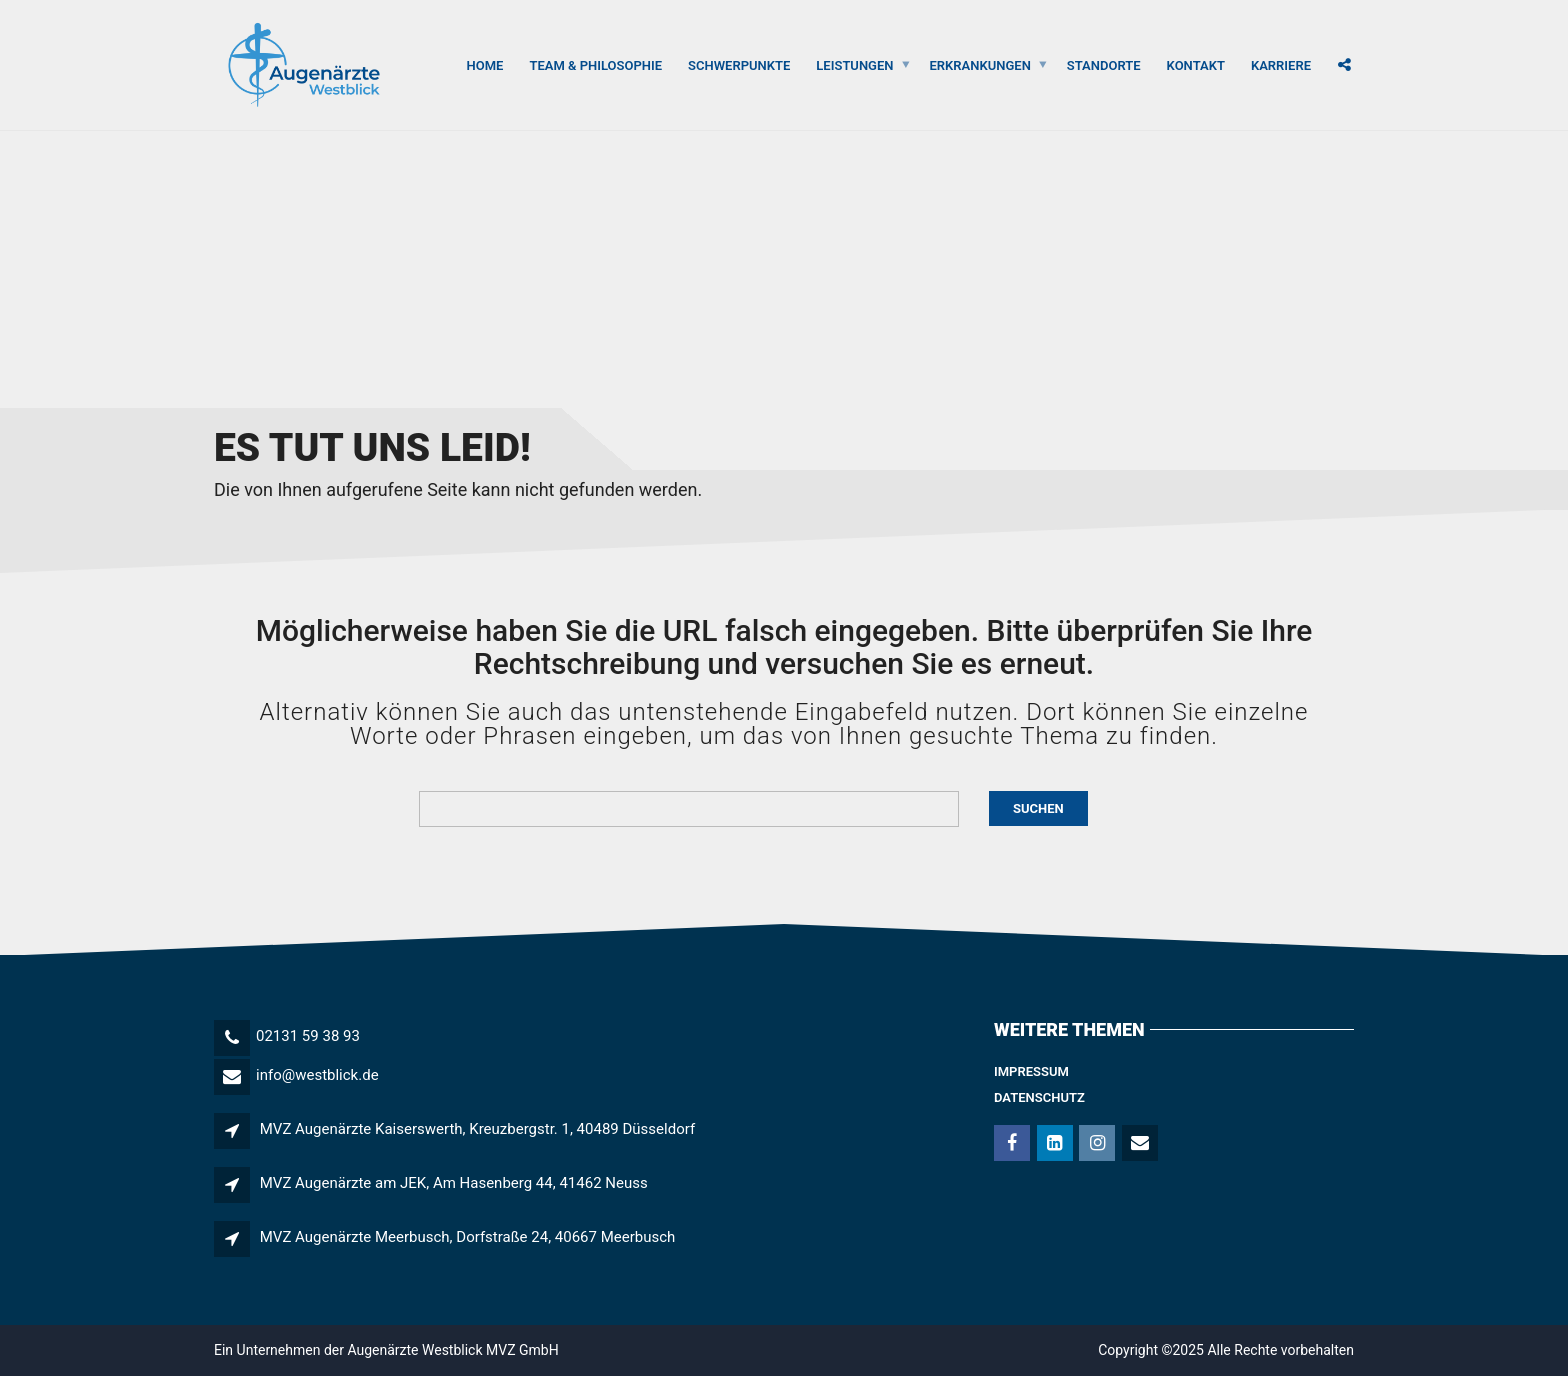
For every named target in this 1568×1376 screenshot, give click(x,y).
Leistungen (854, 64)
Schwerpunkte (739, 64)
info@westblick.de (317, 1075)
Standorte (1104, 64)
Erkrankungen (980, 64)
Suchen (1038, 808)
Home (485, 64)
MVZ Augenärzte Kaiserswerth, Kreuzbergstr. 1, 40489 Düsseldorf (477, 1129)
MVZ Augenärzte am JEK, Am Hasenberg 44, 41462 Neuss (454, 1183)
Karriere (1281, 64)
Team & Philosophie (595, 64)
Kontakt (1196, 64)
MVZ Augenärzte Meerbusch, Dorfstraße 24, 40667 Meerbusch (468, 1237)
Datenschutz (1039, 1097)
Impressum (1031, 1071)
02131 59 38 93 (308, 1036)
